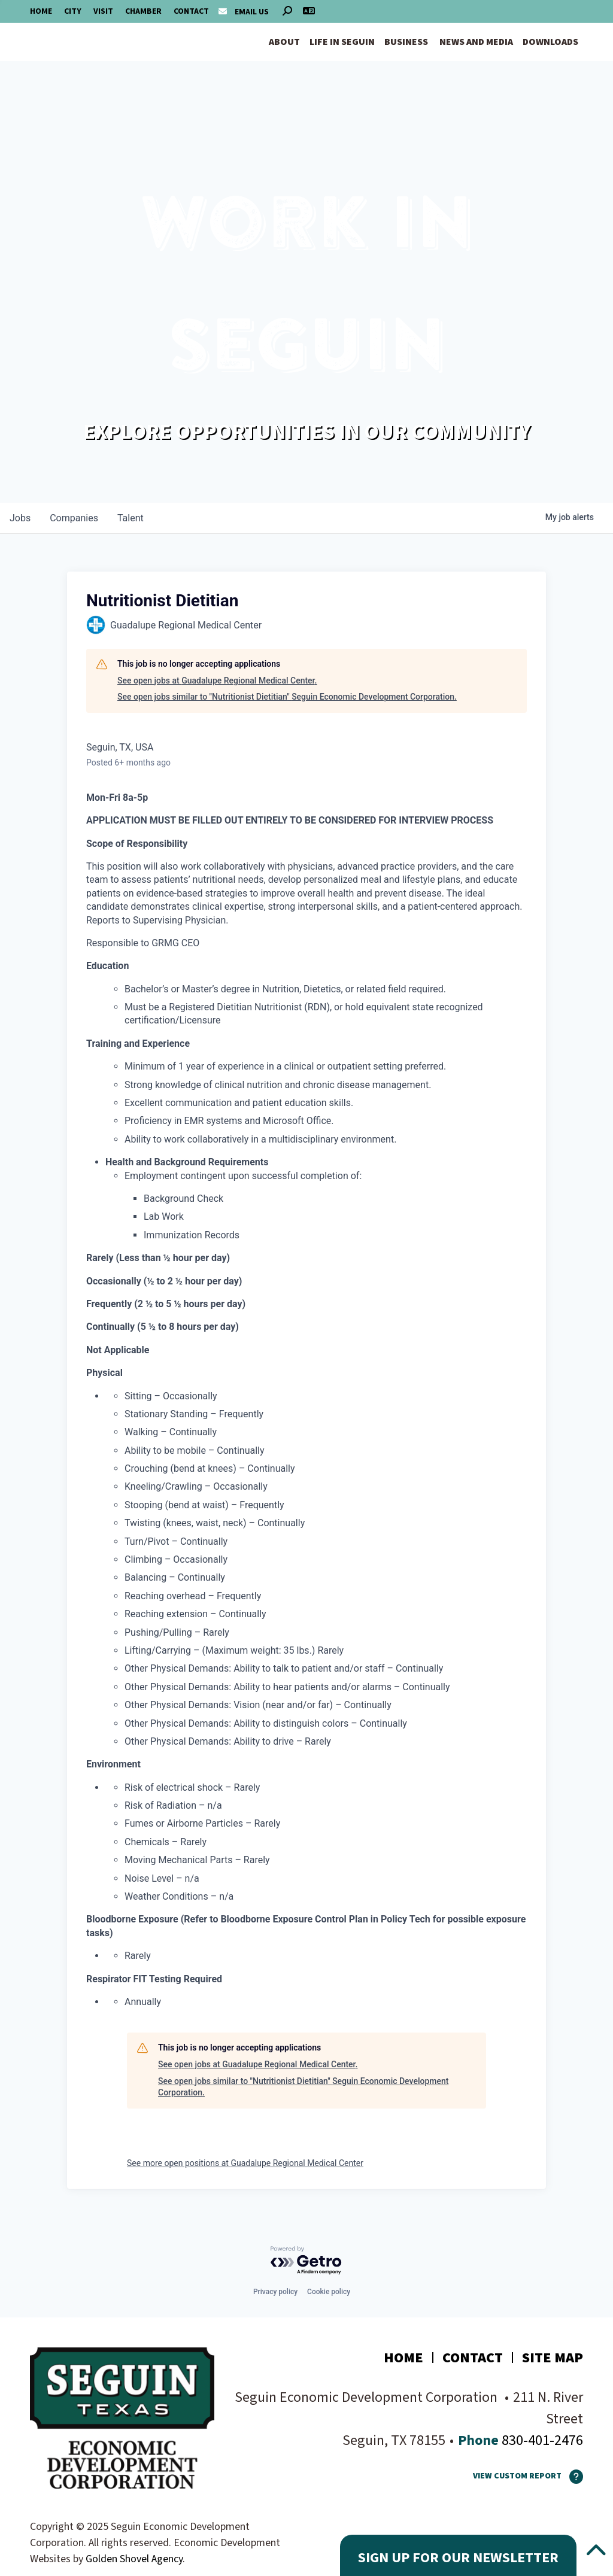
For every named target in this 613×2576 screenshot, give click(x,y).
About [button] (284, 41)
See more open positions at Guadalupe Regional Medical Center (245, 2163)
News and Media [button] (476, 41)
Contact (191, 11)
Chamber (143, 11)
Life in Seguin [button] (342, 41)
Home (41, 11)
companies (74, 518)
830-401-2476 (541, 2440)
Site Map (552, 2357)
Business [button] (406, 41)
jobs (20, 518)
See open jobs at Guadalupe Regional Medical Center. (217, 680)
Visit (103, 11)
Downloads (550, 41)
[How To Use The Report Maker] (572, 2476)
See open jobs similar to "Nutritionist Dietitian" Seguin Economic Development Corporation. (287, 696)
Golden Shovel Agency (134, 2558)
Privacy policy (275, 2292)
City (72, 11)
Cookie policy (328, 2292)
